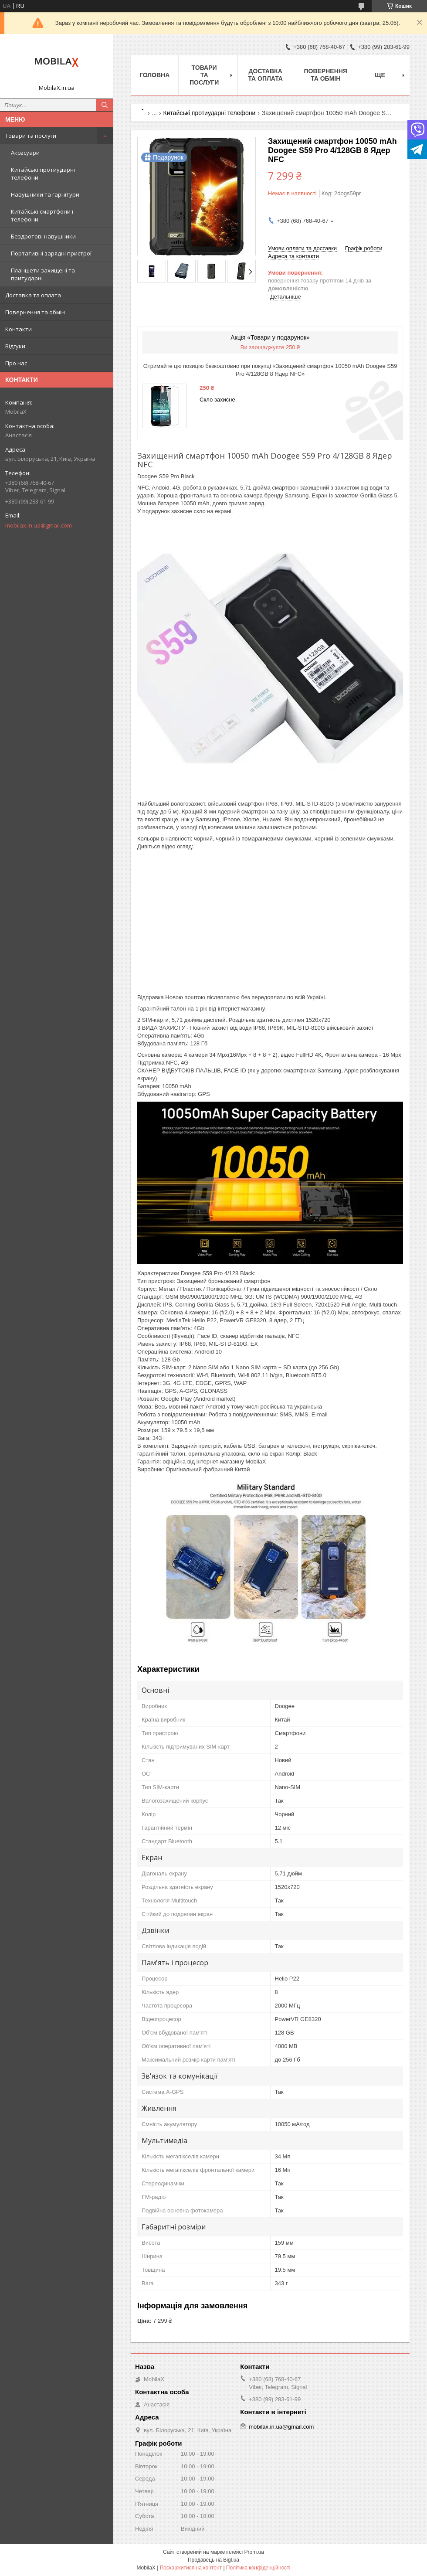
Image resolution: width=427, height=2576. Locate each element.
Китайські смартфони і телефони (42, 215)
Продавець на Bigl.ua (213, 2560)
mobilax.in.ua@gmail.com (38, 525)
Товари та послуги (30, 136)
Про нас (16, 363)
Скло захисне (217, 399)
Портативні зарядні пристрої (51, 253)
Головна (154, 74)
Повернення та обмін (35, 312)
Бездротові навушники (43, 236)
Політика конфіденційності (258, 2568)
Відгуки (15, 346)
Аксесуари (25, 153)
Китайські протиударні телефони (43, 173)
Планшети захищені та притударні (43, 274)
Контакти (18, 329)
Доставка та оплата (33, 295)
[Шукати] (104, 105)
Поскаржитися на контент (191, 2568)
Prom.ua (254, 2552)
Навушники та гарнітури (45, 194)
